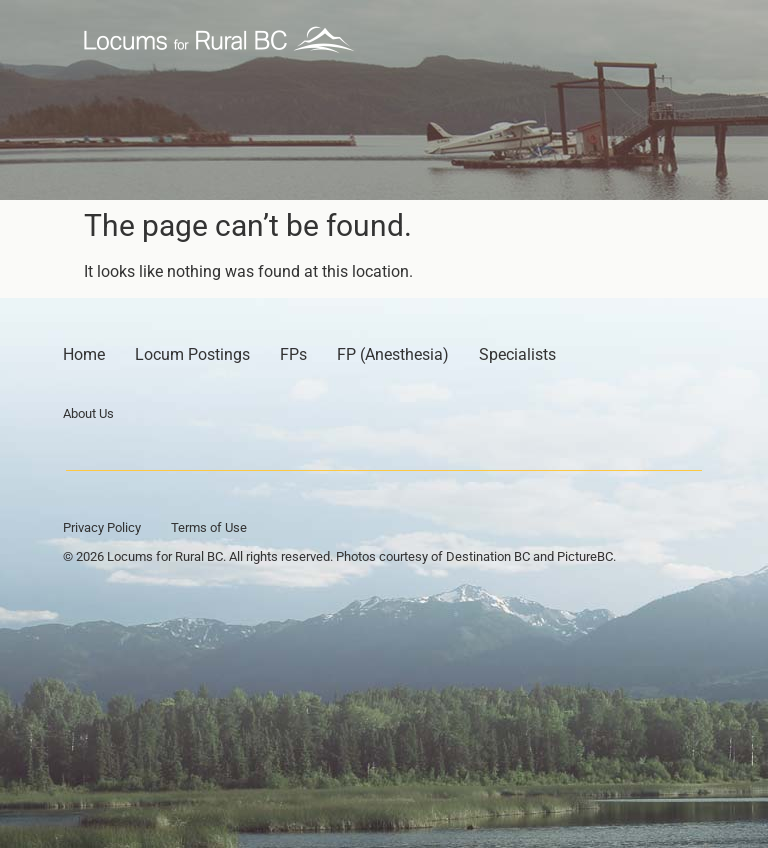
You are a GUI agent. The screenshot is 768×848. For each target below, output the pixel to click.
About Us (88, 413)
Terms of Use (209, 527)
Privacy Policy (102, 527)
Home (84, 354)
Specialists (517, 354)
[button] (661, 40)
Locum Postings (192, 354)
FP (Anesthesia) (393, 354)
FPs (293, 354)
